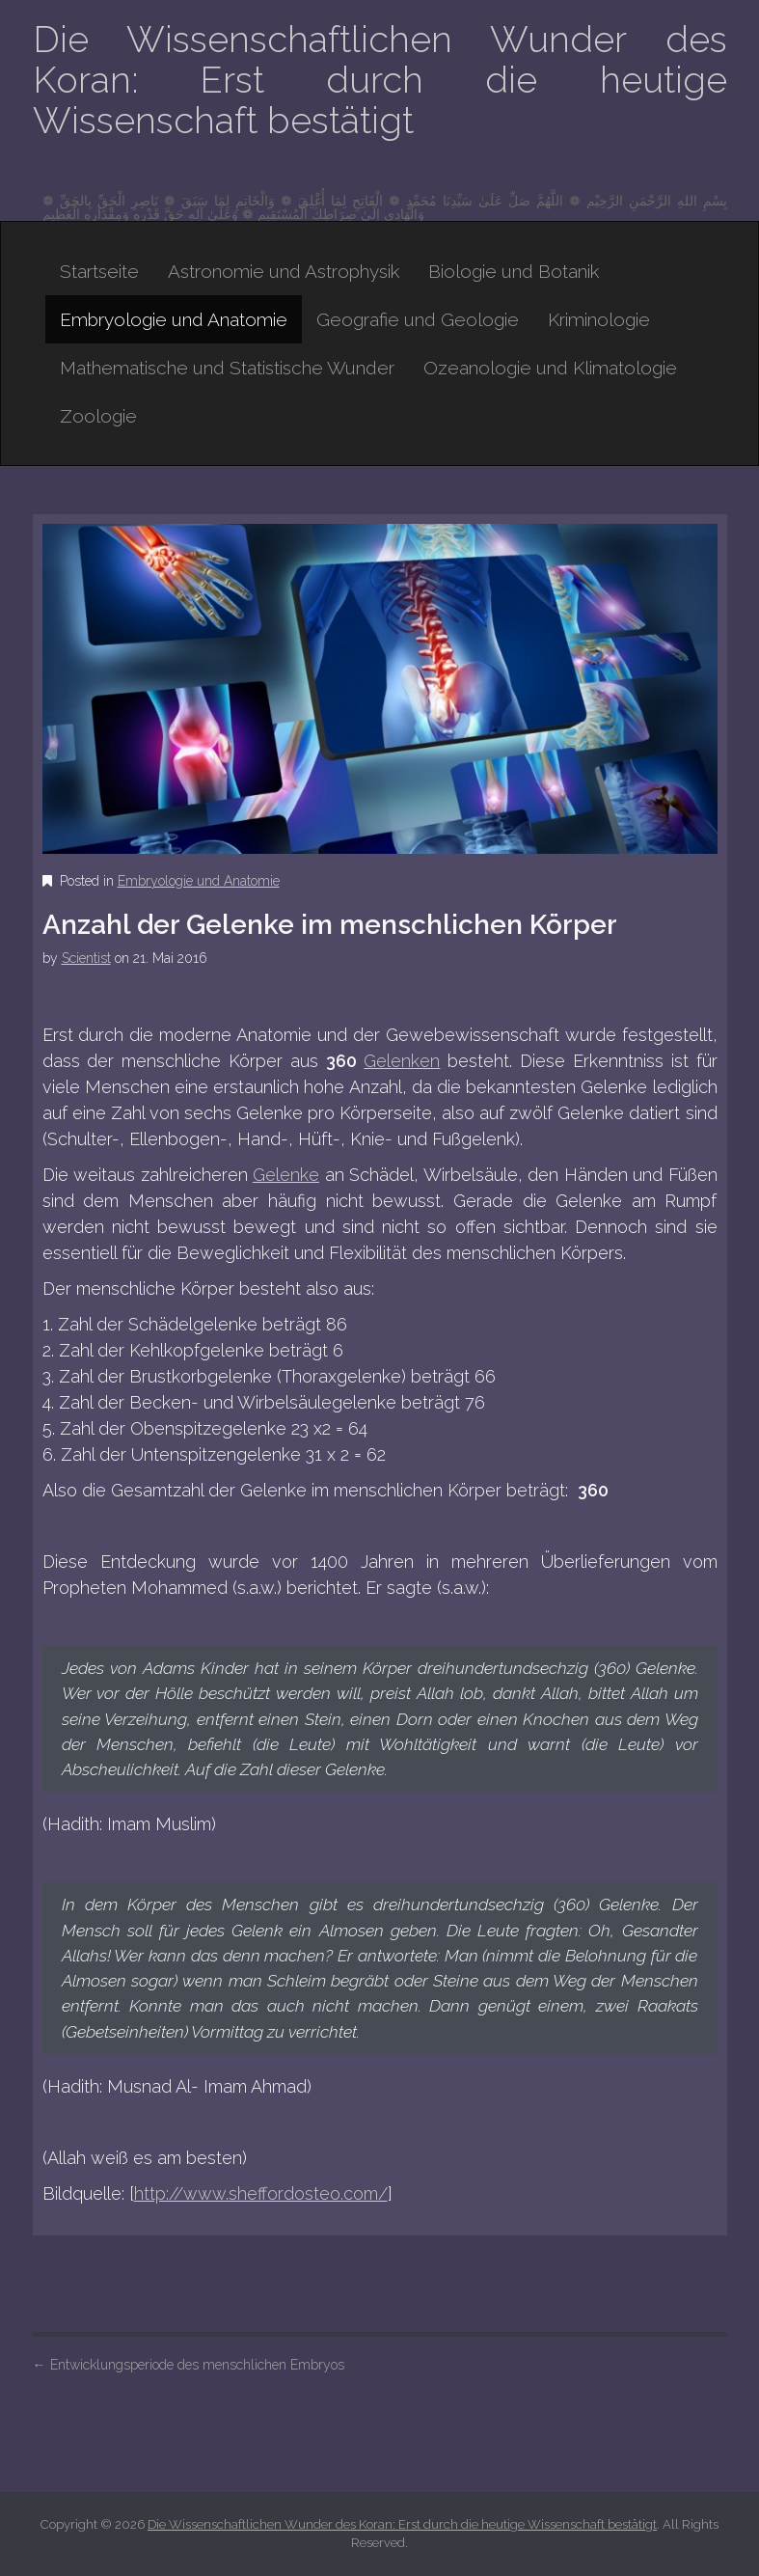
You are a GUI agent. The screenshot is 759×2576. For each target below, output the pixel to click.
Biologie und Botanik (513, 271)
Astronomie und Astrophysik (283, 271)
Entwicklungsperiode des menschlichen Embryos (188, 2364)
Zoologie (98, 415)
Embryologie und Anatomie (173, 319)
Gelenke (286, 1175)
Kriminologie (599, 319)
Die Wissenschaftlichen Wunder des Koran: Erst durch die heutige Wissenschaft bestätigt (380, 79)
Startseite (99, 271)
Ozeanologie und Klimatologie (550, 367)
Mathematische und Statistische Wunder (227, 367)
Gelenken (402, 1061)
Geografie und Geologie (417, 319)
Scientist (86, 958)
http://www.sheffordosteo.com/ (261, 2193)
